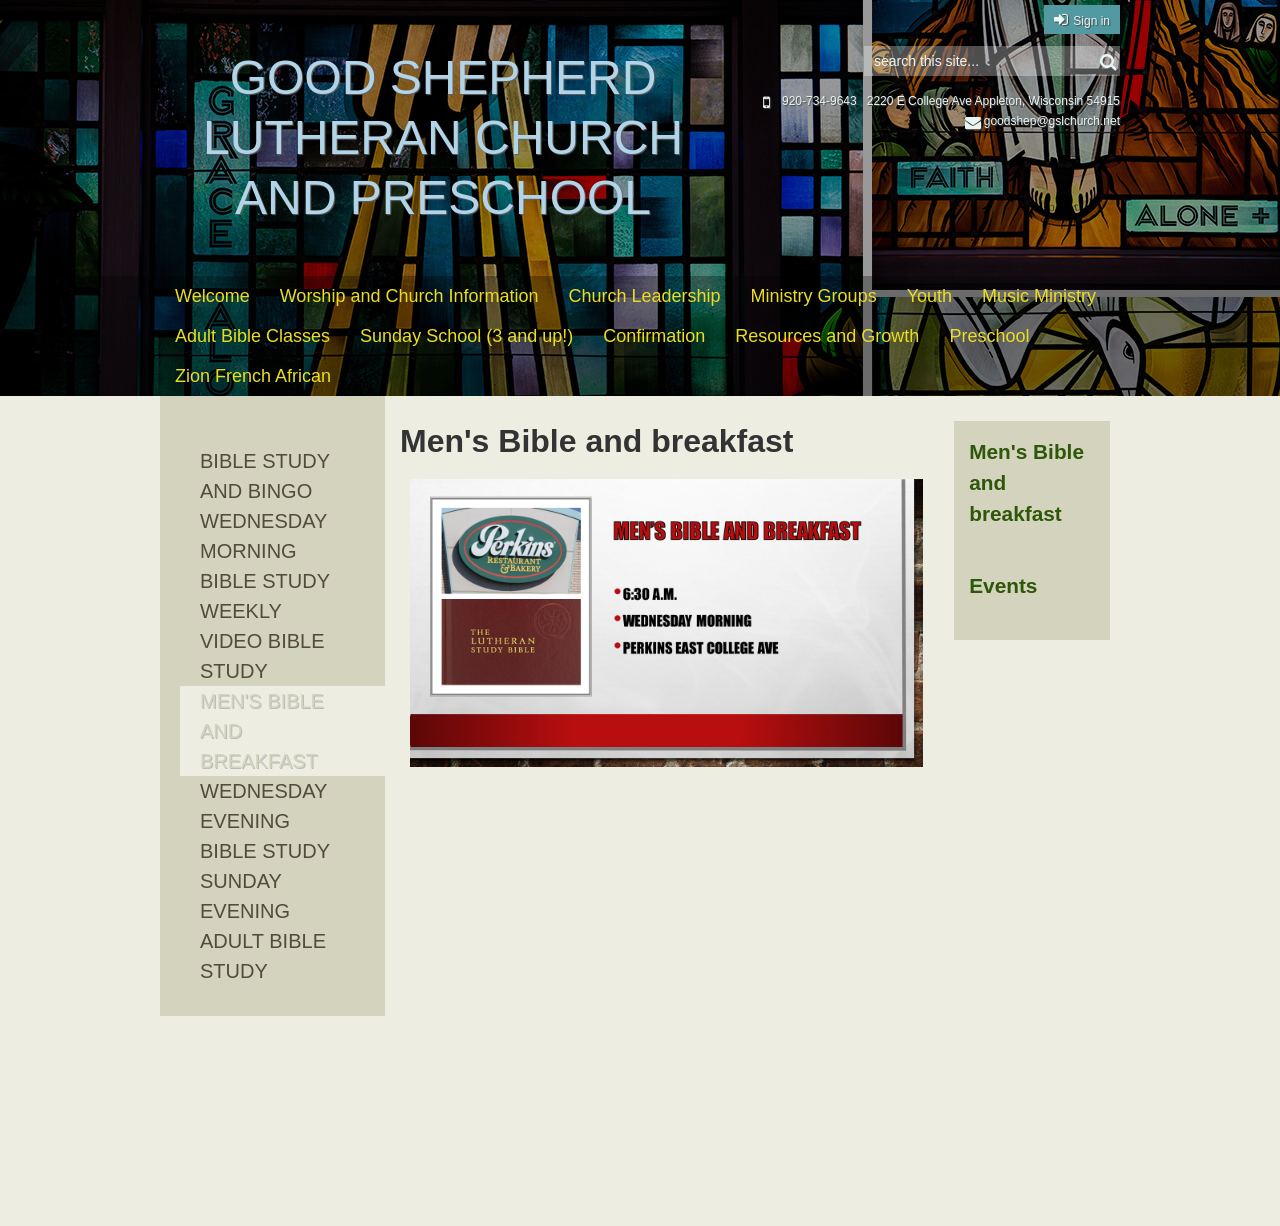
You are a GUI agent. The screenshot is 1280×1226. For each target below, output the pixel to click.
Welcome (212, 296)
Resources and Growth (827, 336)
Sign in (1091, 21)
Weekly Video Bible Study (262, 641)
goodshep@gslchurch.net (1042, 121)
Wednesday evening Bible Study (265, 821)
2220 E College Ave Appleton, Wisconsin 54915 (993, 101)
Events (1003, 585)
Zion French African (253, 376)
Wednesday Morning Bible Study (265, 551)
